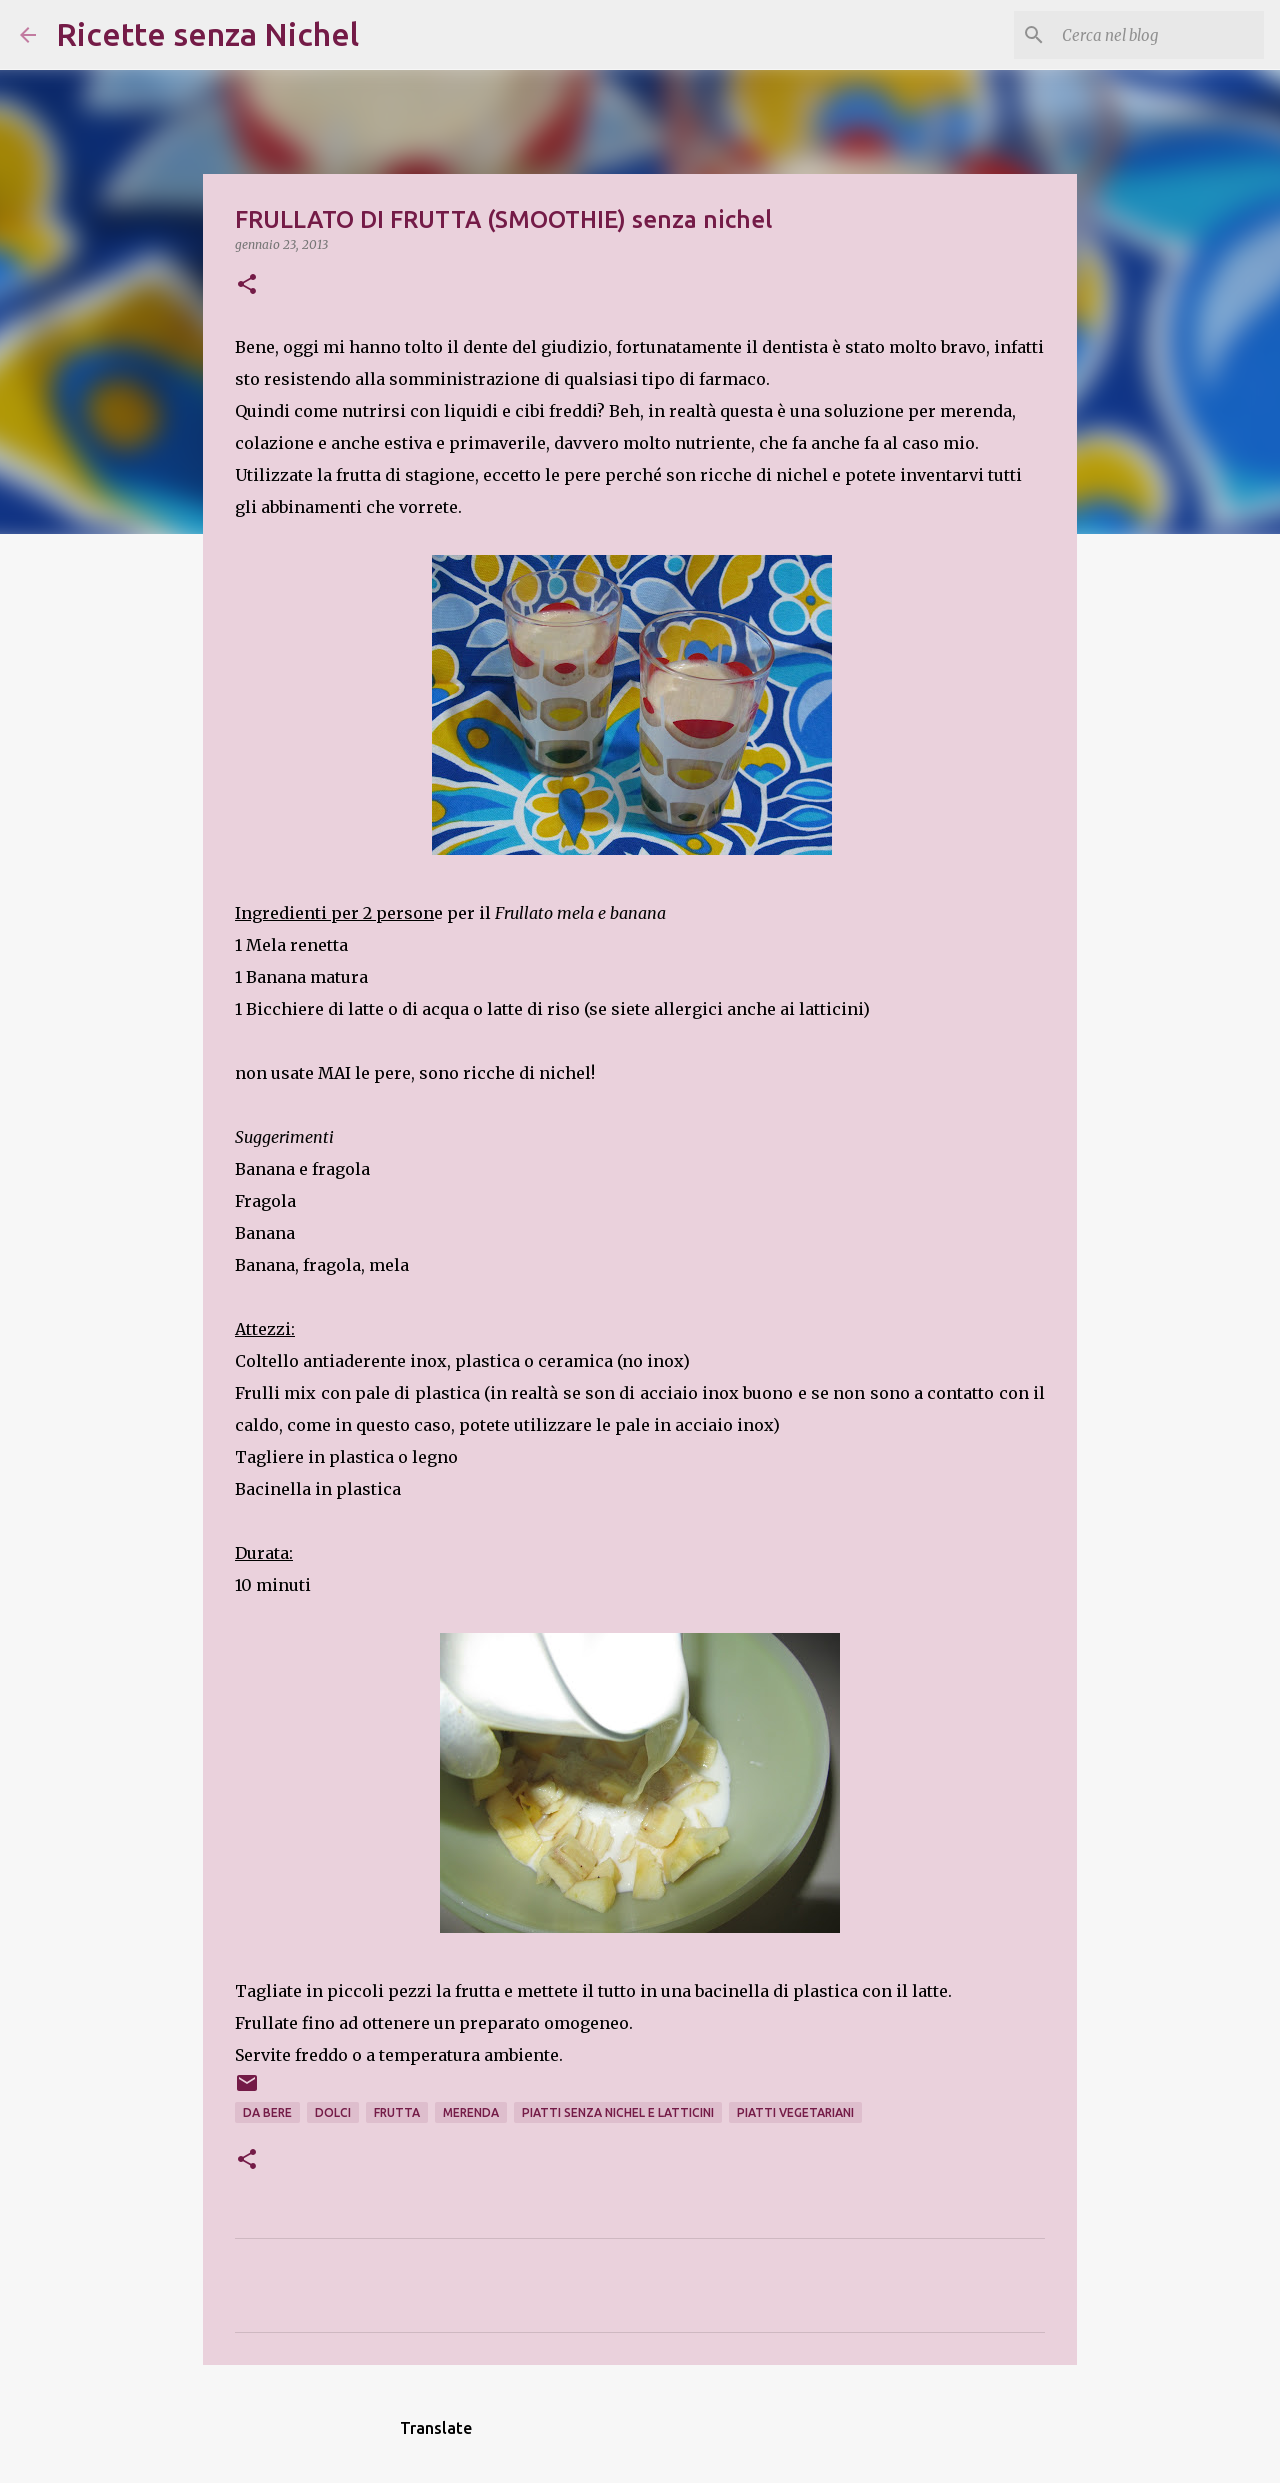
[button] (247, 285)
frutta (397, 2112)
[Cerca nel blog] (1159, 35)
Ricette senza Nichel (207, 34)
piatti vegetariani (795, 2112)
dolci (333, 2112)
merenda (471, 2112)
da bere (267, 2112)
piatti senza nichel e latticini (618, 2112)
